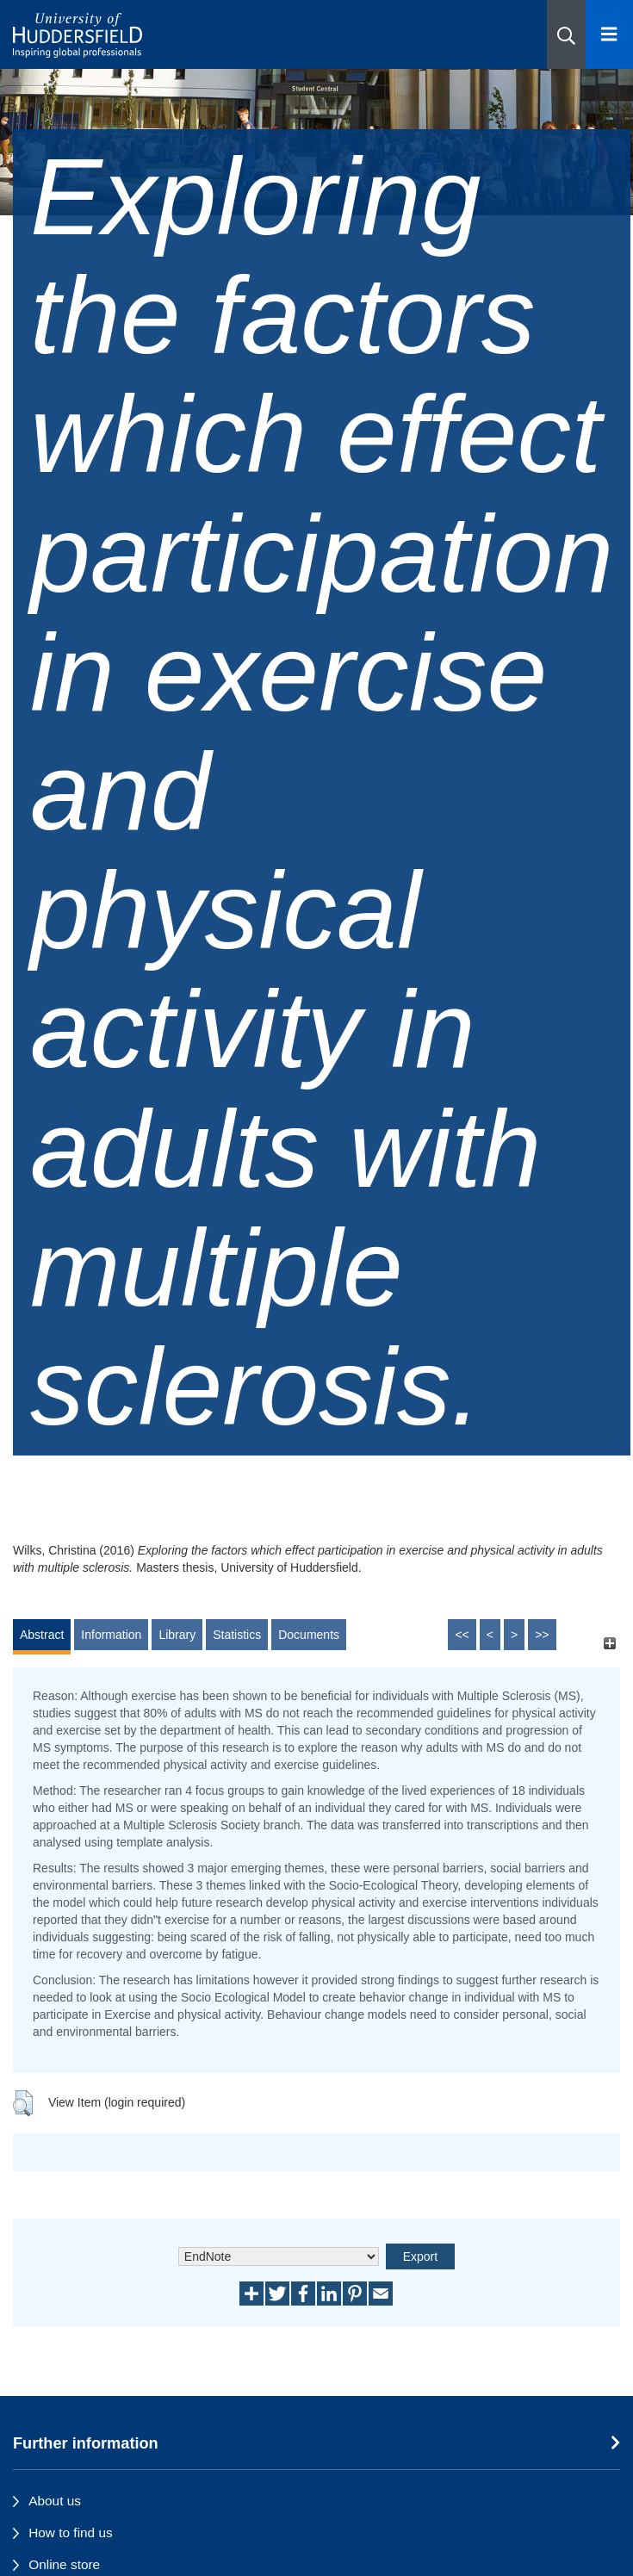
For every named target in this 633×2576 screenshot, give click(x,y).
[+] (609, 1642)
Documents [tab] (308, 1635)
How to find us (70, 2532)
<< (462, 1635)
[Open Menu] (609, 34)
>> (542, 1635)
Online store (64, 2564)
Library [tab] (176, 1635)
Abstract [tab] (42, 1635)
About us (54, 2500)
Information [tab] (111, 1635)
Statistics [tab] (237, 1635)
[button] (566, 34)
